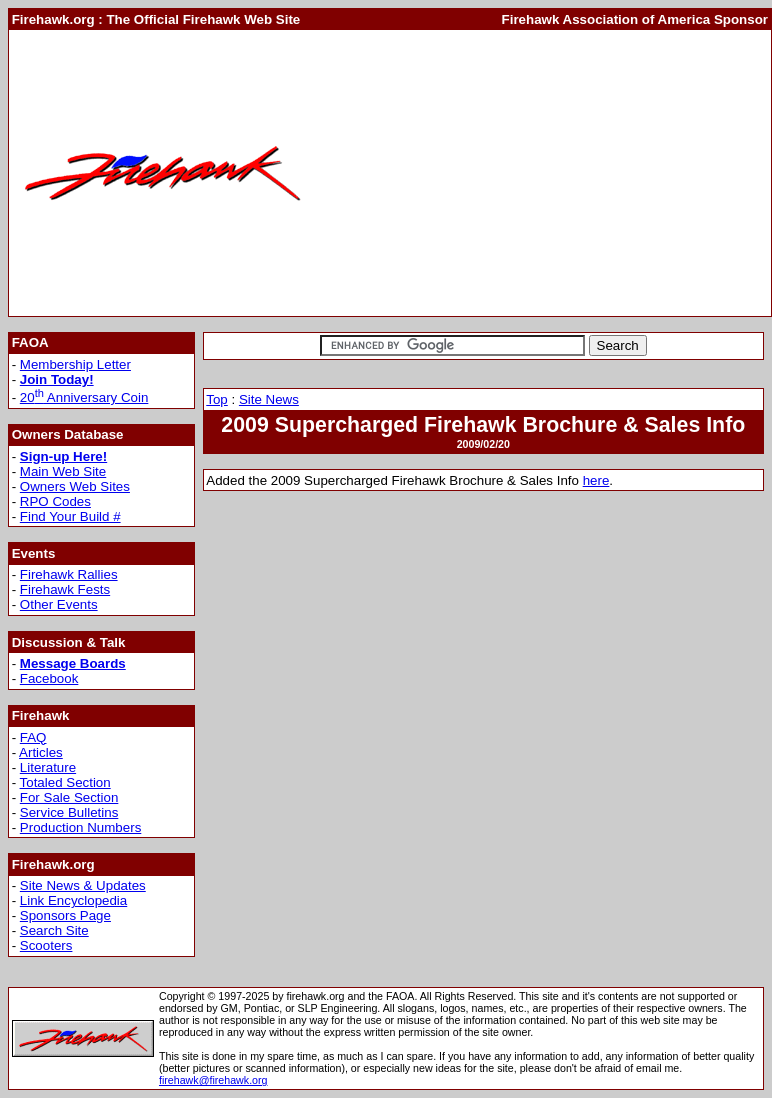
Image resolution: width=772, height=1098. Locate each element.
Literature (48, 767)
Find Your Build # (70, 516)
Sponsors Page (65, 915)
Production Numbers (81, 827)
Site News (269, 399)
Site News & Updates (83, 885)
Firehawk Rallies (69, 574)
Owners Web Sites (75, 486)
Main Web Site (63, 471)
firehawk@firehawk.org (213, 1080)
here (596, 480)
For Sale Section (69, 797)
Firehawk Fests (65, 589)
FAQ (33, 737)
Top (217, 399)
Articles (41, 752)
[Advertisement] (542, 173)
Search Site (54, 930)
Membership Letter (75, 364)
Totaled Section (65, 782)
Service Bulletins (69, 812)
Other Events (59, 604)
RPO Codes (55, 501)
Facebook (49, 678)
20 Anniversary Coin (84, 397)
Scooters (46, 945)
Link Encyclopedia (73, 900)
